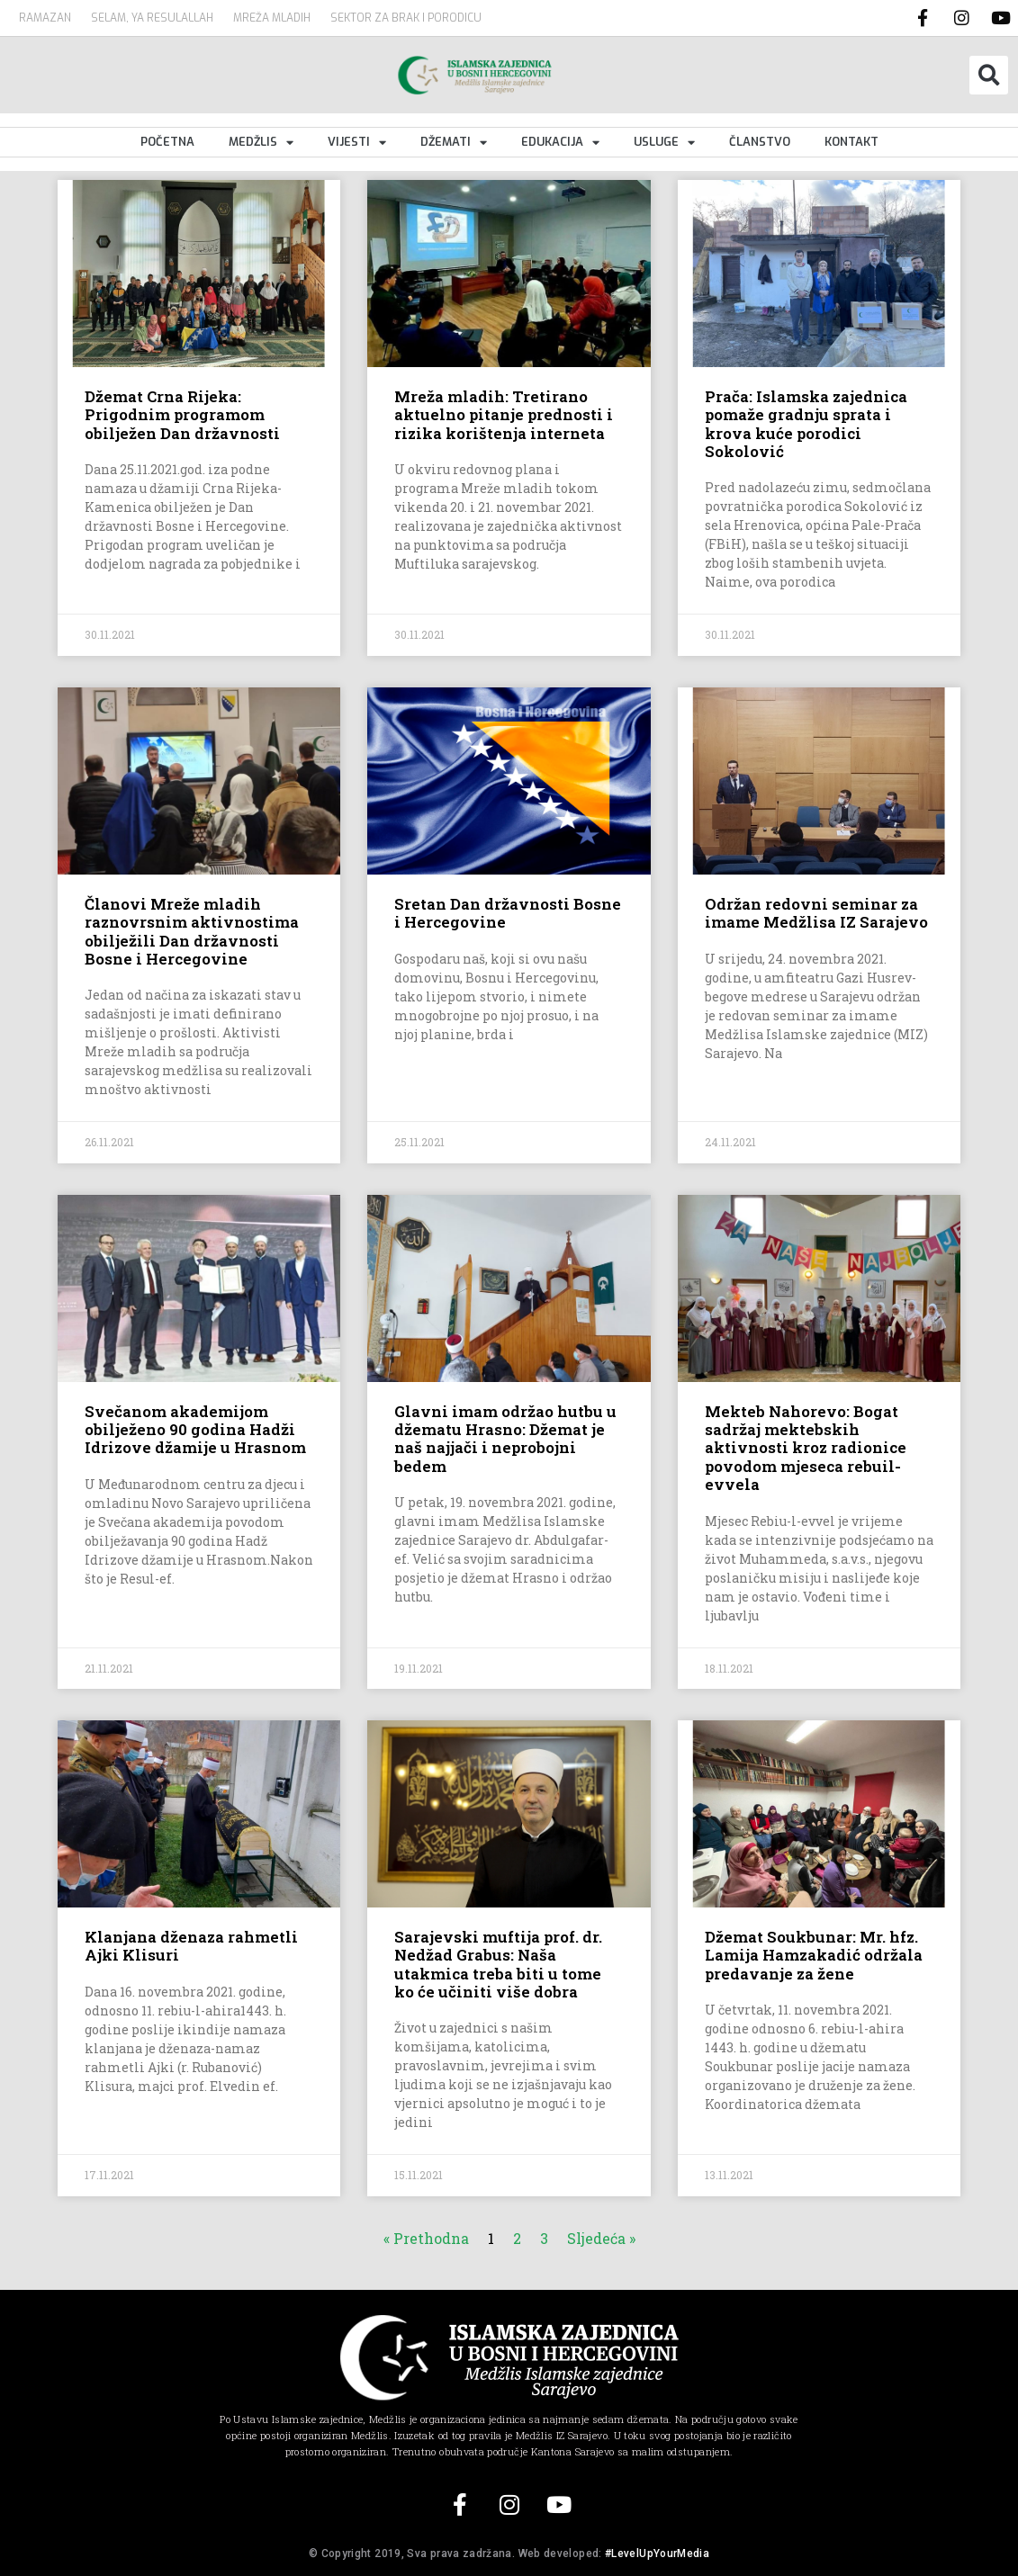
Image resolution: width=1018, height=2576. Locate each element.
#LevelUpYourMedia (657, 2553)
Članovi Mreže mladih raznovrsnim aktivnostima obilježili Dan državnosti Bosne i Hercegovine (192, 931)
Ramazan (45, 18)
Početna (167, 141)
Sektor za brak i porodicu (406, 18)
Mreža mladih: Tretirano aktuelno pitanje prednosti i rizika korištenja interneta (503, 415)
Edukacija (560, 142)
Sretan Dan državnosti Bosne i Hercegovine (507, 912)
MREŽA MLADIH (272, 18)
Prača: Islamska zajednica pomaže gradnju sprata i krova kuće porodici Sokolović (806, 424)
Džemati (453, 142)
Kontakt (851, 141)
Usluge (664, 142)
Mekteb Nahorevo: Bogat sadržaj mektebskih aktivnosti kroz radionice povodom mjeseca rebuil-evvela (805, 1448)
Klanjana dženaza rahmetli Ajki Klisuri (191, 1945)
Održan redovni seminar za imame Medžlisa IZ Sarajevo (816, 912)
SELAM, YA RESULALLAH (152, 18)
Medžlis (261, 142)
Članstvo (759, 141)
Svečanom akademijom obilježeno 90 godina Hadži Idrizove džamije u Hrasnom (195, 1430)
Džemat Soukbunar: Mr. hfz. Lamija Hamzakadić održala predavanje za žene (814, 1955)
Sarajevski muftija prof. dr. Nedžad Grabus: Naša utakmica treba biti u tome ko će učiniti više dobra (498, 1964)
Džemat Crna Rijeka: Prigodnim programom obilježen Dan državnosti (182, 415)
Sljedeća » (601, 2238)
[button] (988, 75)
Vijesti (357, 142)
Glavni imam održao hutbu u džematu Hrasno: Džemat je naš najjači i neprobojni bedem (505, 1438)
